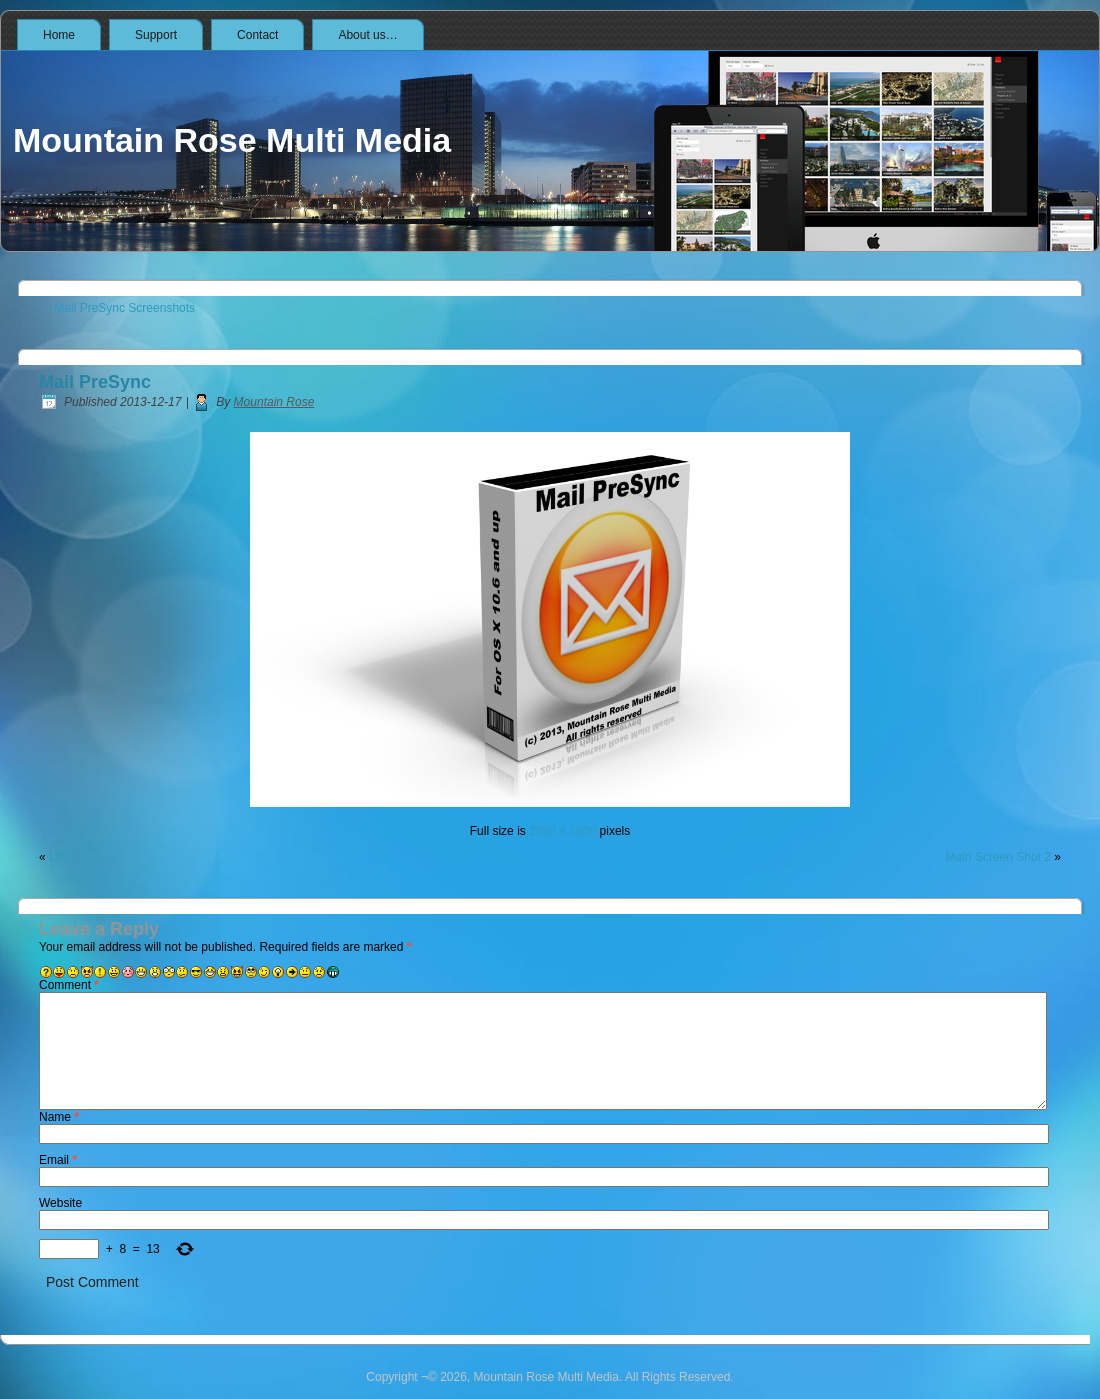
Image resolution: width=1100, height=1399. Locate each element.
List (58, 857)
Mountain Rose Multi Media (232, 140)
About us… (367, 35)
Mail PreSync (95, 382)
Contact (257, 35)
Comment (69, 985)
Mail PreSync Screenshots (117, 308)
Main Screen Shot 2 (998, 857)
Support (156, 35)
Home (59, 35)
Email (58, 1160)
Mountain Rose (274, 402)
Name (59, 1117)
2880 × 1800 (562, 831)
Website (60, 1203)
